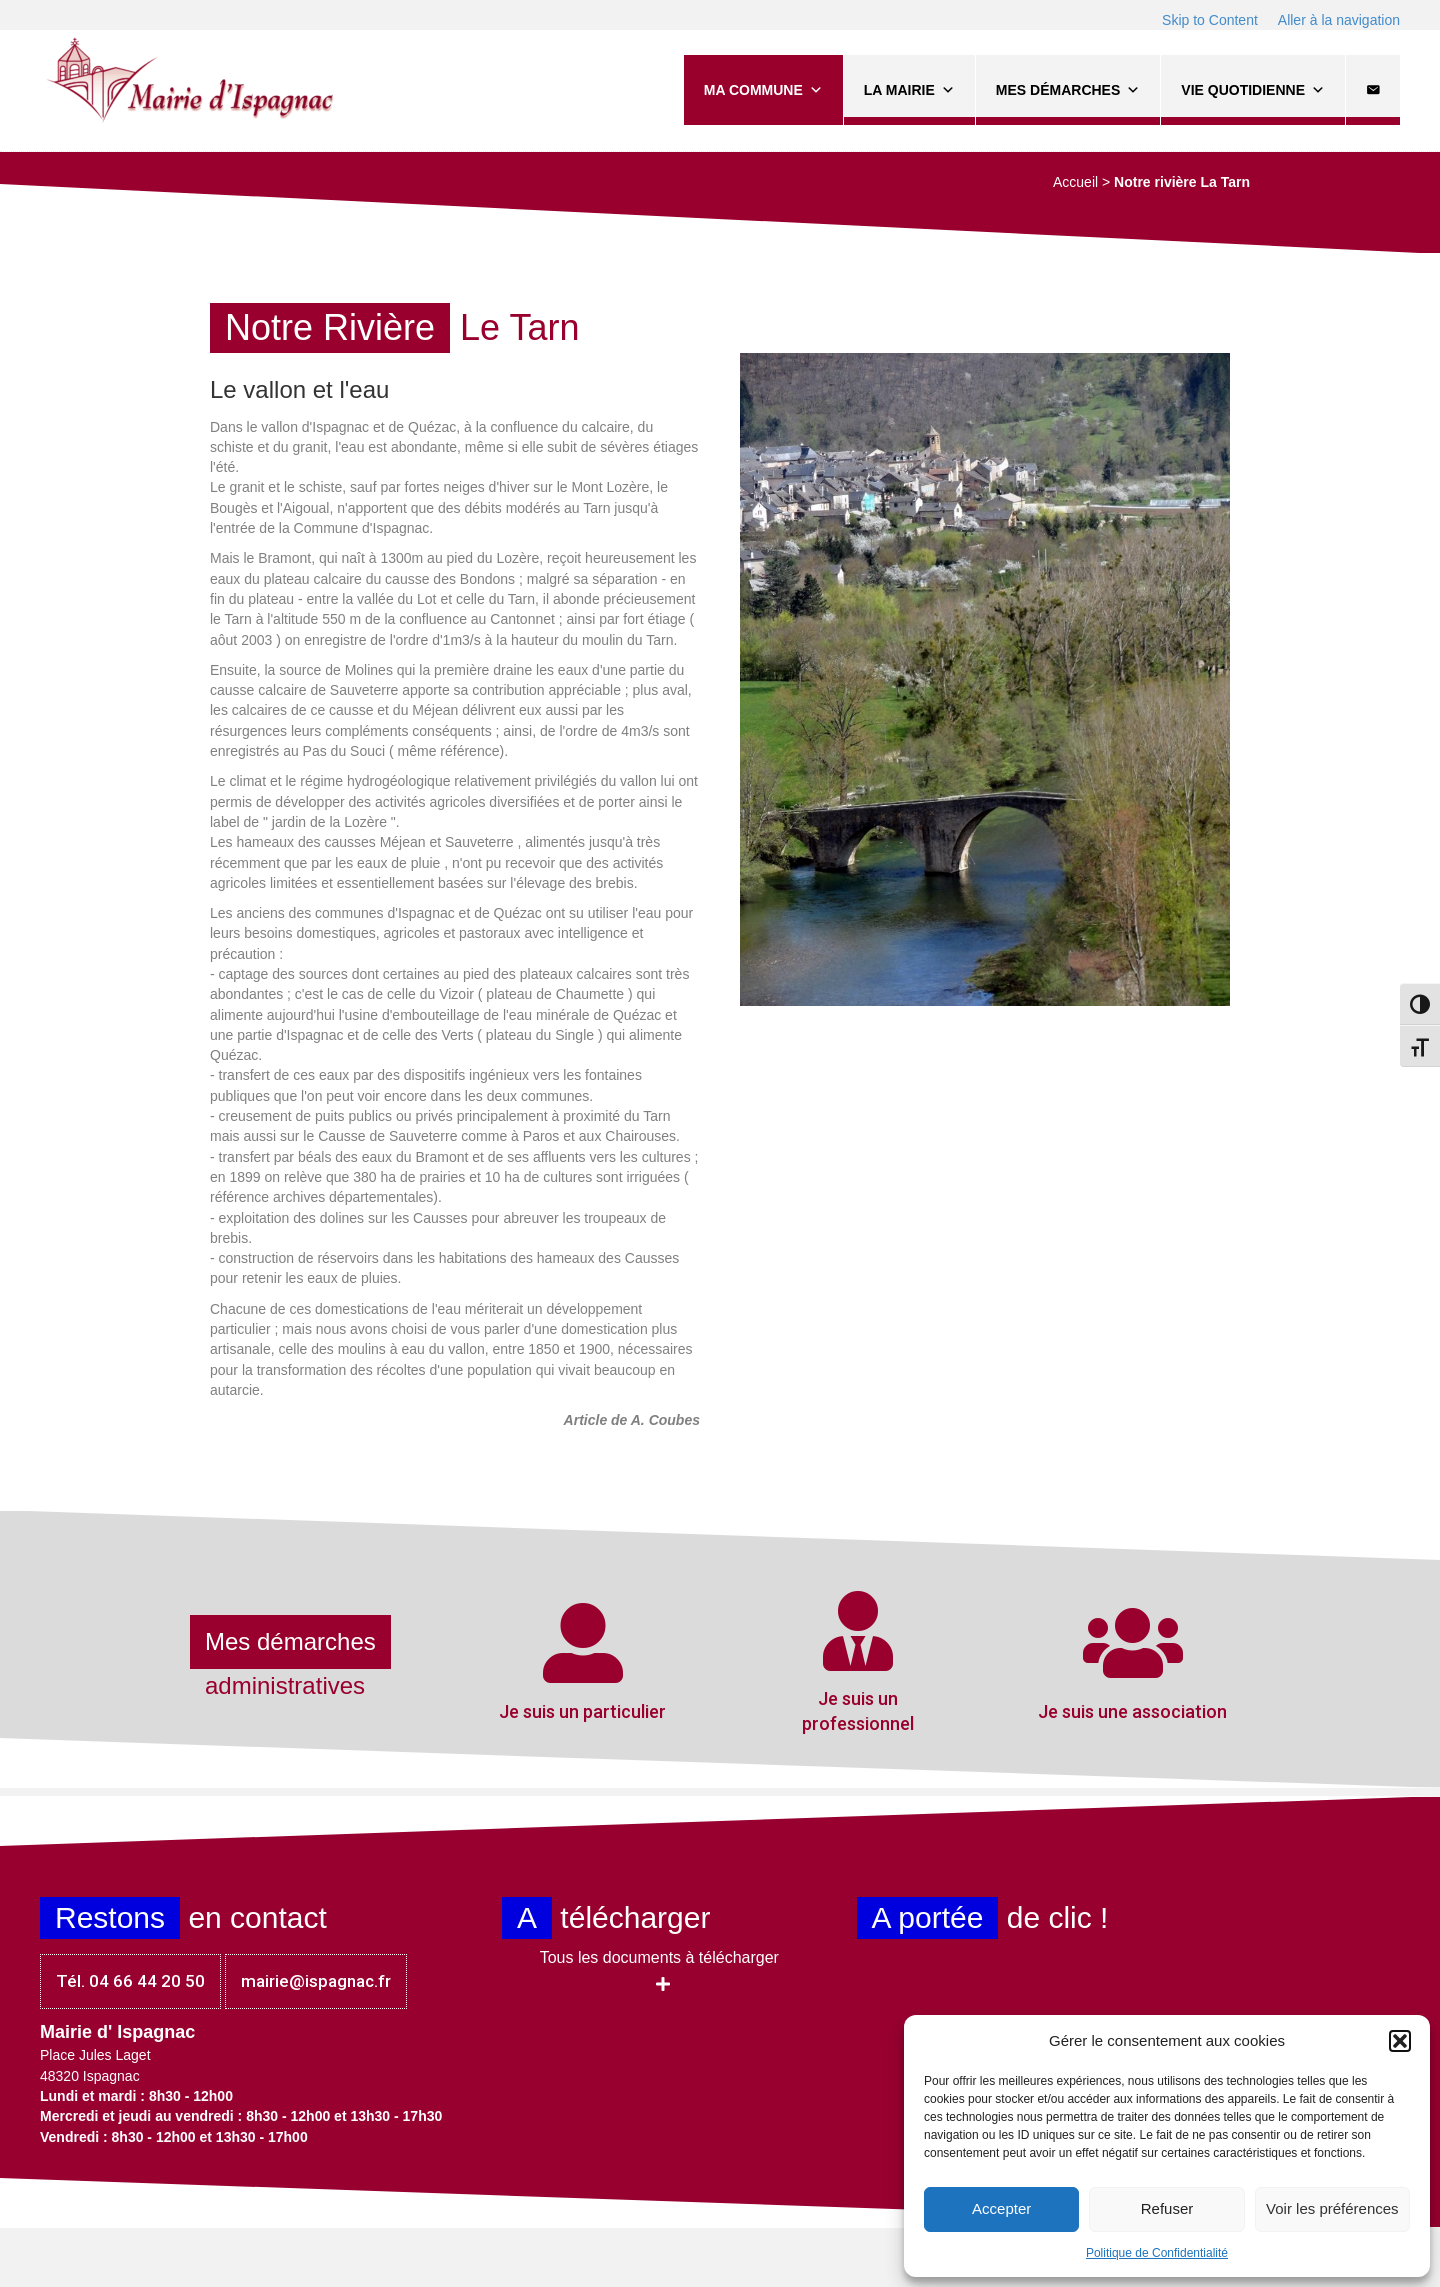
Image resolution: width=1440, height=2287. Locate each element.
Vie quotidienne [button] (1253, 90)
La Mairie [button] (909, 90)
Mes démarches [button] (1068, 90)
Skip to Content (1210, 20)
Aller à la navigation (1339, 20)
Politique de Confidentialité (1157, 2253)
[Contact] (1373, 90)
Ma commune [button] (763, 90)
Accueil (1075, 182)
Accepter (1001, 2208)
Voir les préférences (1332, 2208)
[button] (1400, 2041)
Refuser (1167, 2208)
